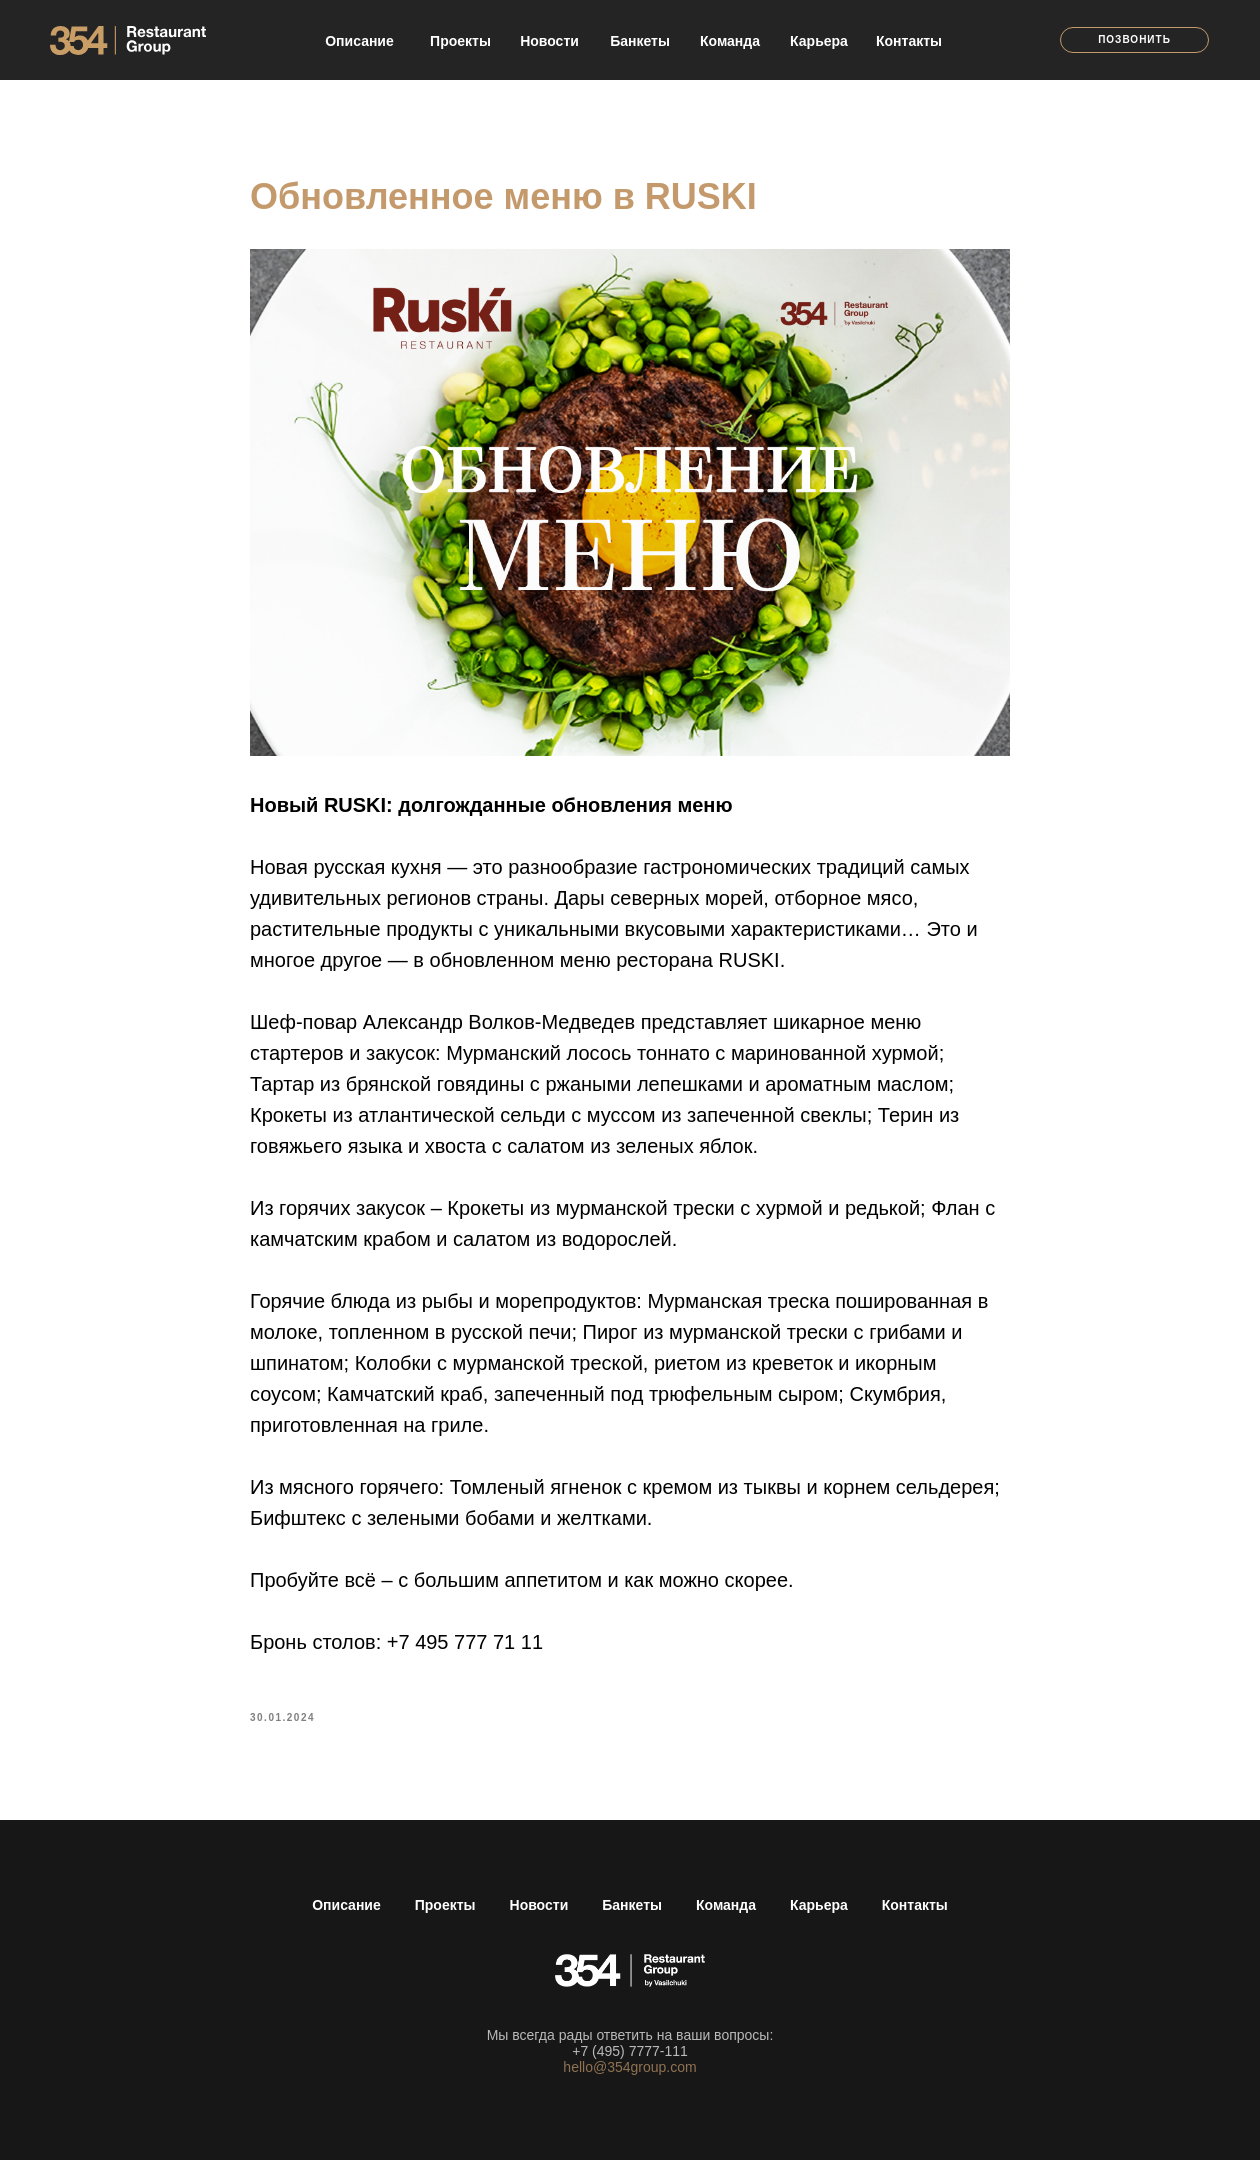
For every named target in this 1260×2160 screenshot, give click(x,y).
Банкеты (632, 1905)
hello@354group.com (629, 2067)
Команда (726, 1905)
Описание (346, 1905)
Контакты (915, 1905)
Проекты (445, 1905)
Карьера (819, 1905)
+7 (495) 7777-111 (630, 2051)
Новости (539, 1905)
